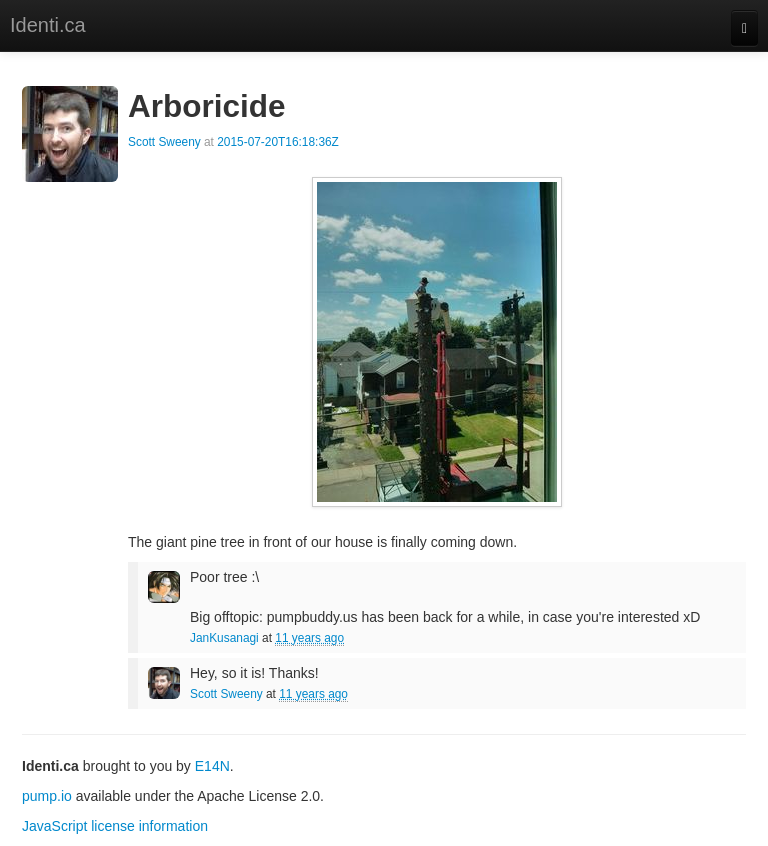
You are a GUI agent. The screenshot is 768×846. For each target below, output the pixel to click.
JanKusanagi (224, 638)
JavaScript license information (115, 826)
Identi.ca (48, 25)
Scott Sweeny (164, 142)
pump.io (47, 796)
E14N (212, 766)
